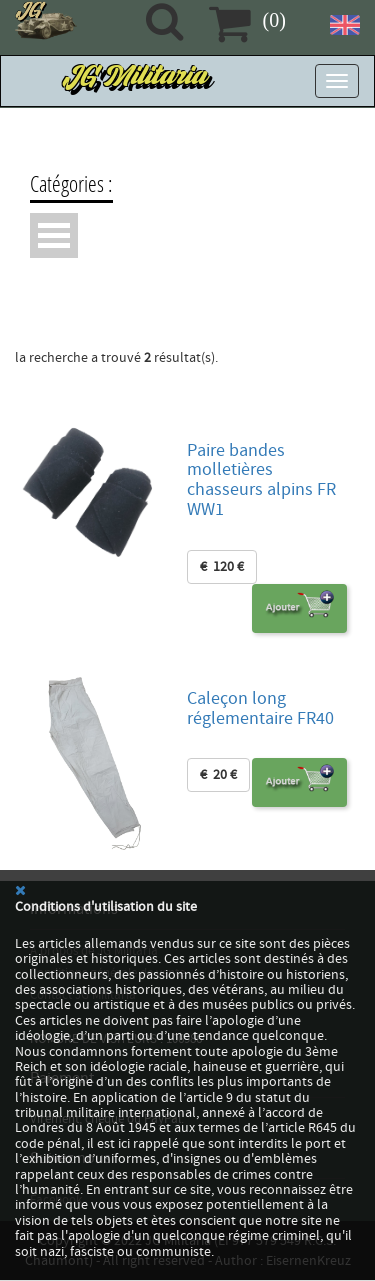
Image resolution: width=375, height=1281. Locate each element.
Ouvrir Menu (54, 235)
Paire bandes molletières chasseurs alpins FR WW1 (261, 480)
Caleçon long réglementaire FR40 (260, 708)
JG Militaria (137, 81)
